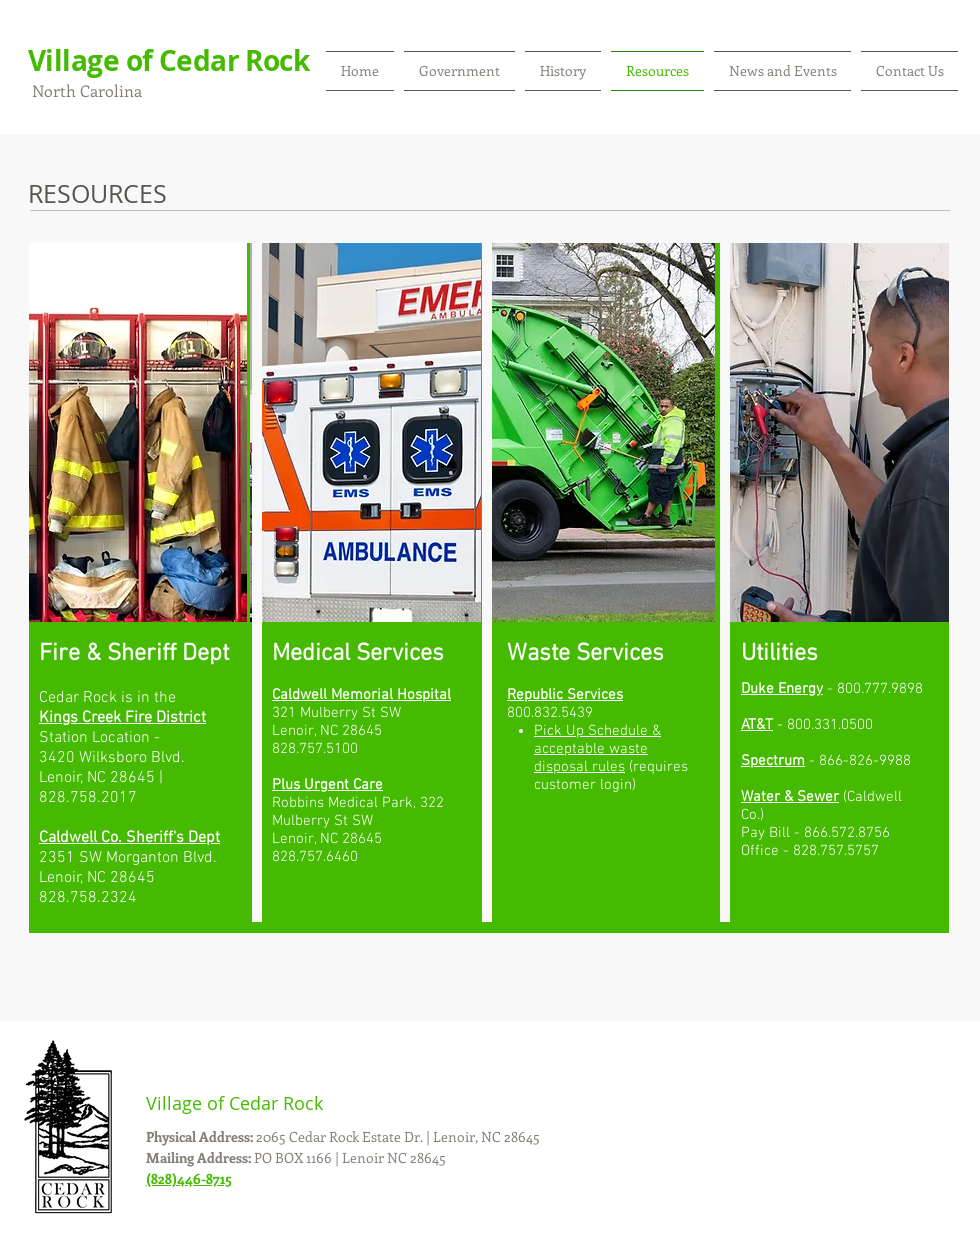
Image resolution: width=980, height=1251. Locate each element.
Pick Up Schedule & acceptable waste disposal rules (597, 749)
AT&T (757, 725)
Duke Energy (782, 689)
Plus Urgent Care (327, 785)
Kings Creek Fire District (122, 718)
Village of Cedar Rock (168, 60)
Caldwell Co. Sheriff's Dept (129, 838)
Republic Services (565, 695)
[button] (459, 71)
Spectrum (773, 761)
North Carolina (85, 90)
